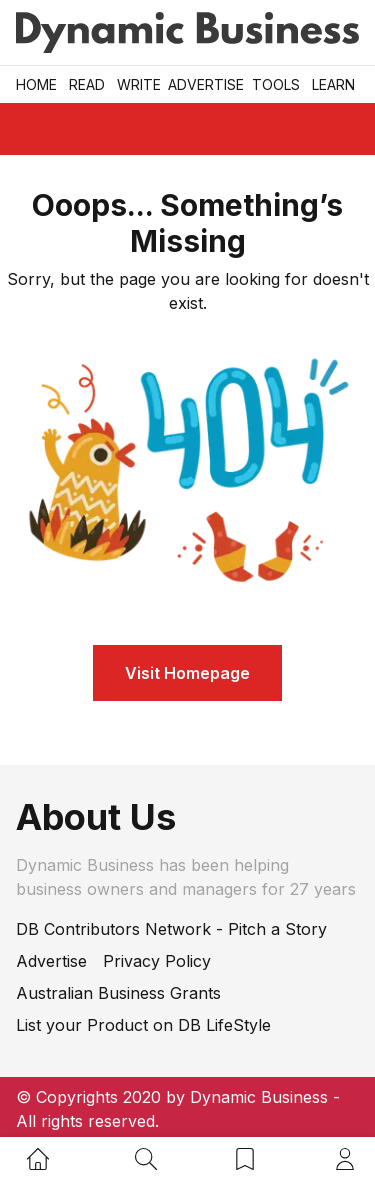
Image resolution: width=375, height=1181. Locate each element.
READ (87, 84)
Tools (276, 84)
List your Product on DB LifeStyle (143, 1025)
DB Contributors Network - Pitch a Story (171, 929)
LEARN (333, 84)
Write (139, 84)
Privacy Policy (157, 961)
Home (36, 84)
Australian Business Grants (118, 993)
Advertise (206, 84)
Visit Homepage (187, 673)
